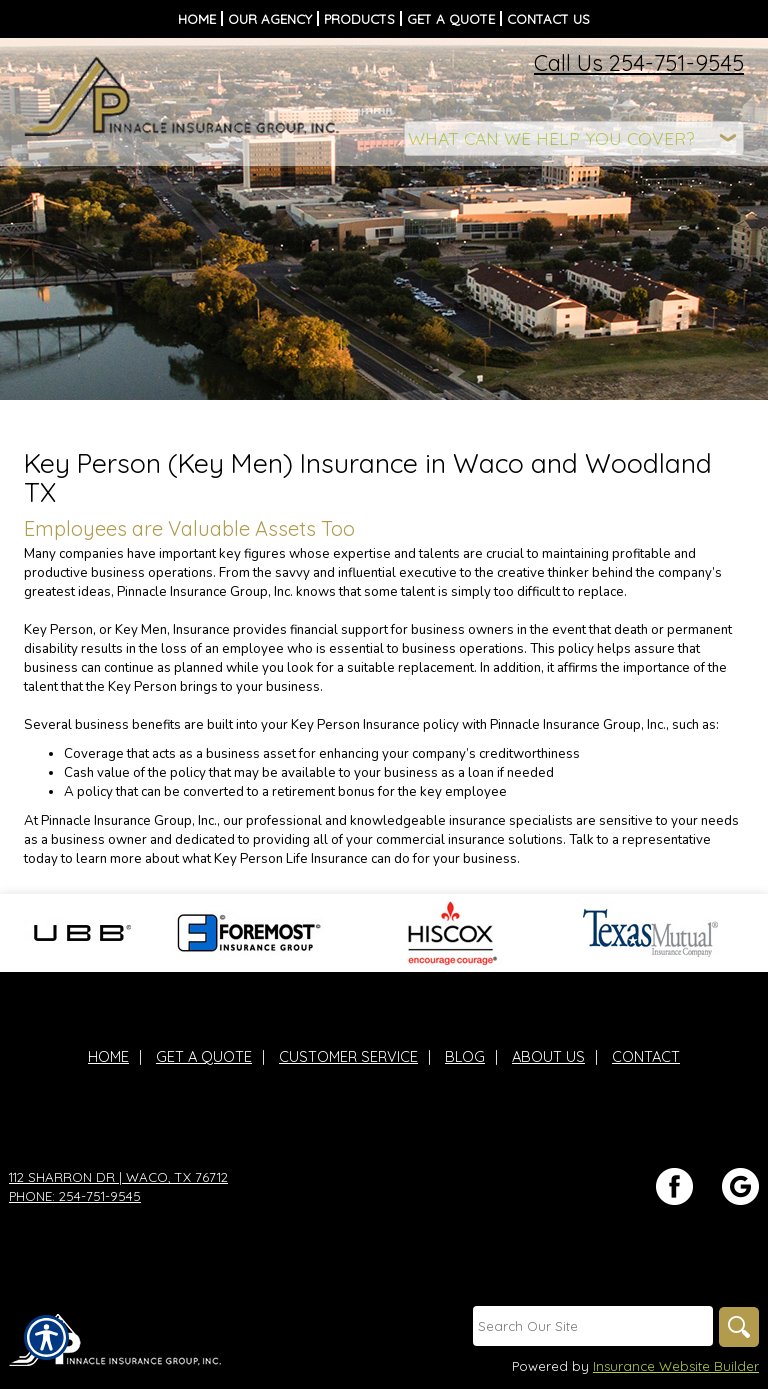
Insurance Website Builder (676, 1366)
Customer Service (348, 1056)
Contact (646, 1056)
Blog (465, 1056)
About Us (548, 1056)
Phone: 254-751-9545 (75, 1196)
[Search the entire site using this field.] (593, 1326)
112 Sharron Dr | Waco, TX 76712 (118, 1177)
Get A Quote (204, 1056)
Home (108, 1056)
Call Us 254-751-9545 (639, 63)
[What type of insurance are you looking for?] (574, 138)
